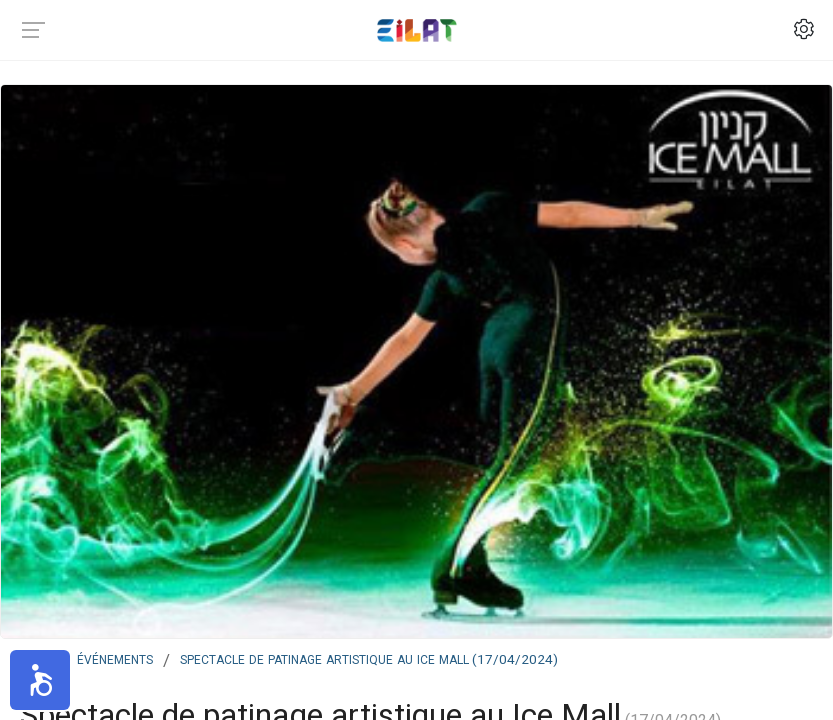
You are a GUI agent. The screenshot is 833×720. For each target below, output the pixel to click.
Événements (115, 658)
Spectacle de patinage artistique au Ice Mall (369, 658)
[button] (40, 680)
